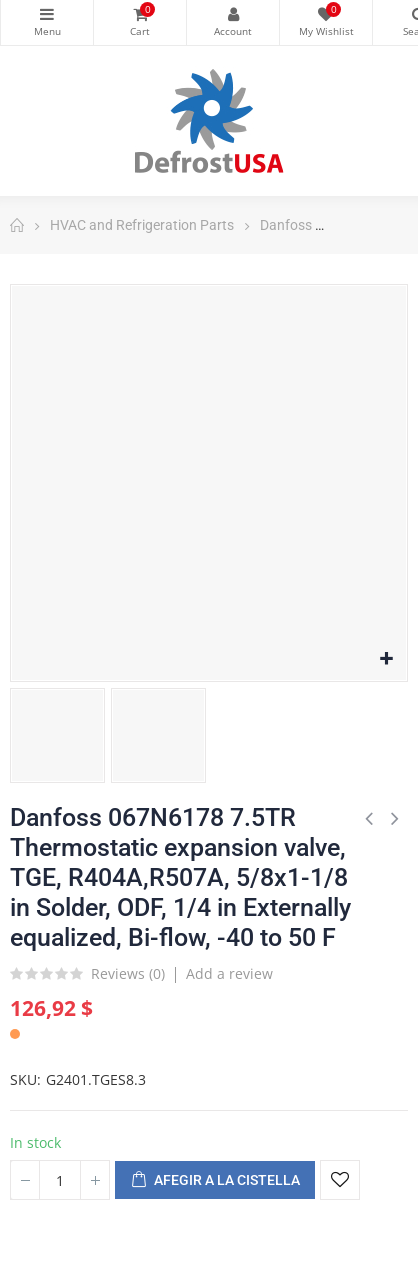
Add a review (229, 973)
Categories (47, 14)
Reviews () (128, 975)
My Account (233, 14)
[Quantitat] (60, 1180)
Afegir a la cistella (215, 1181)
